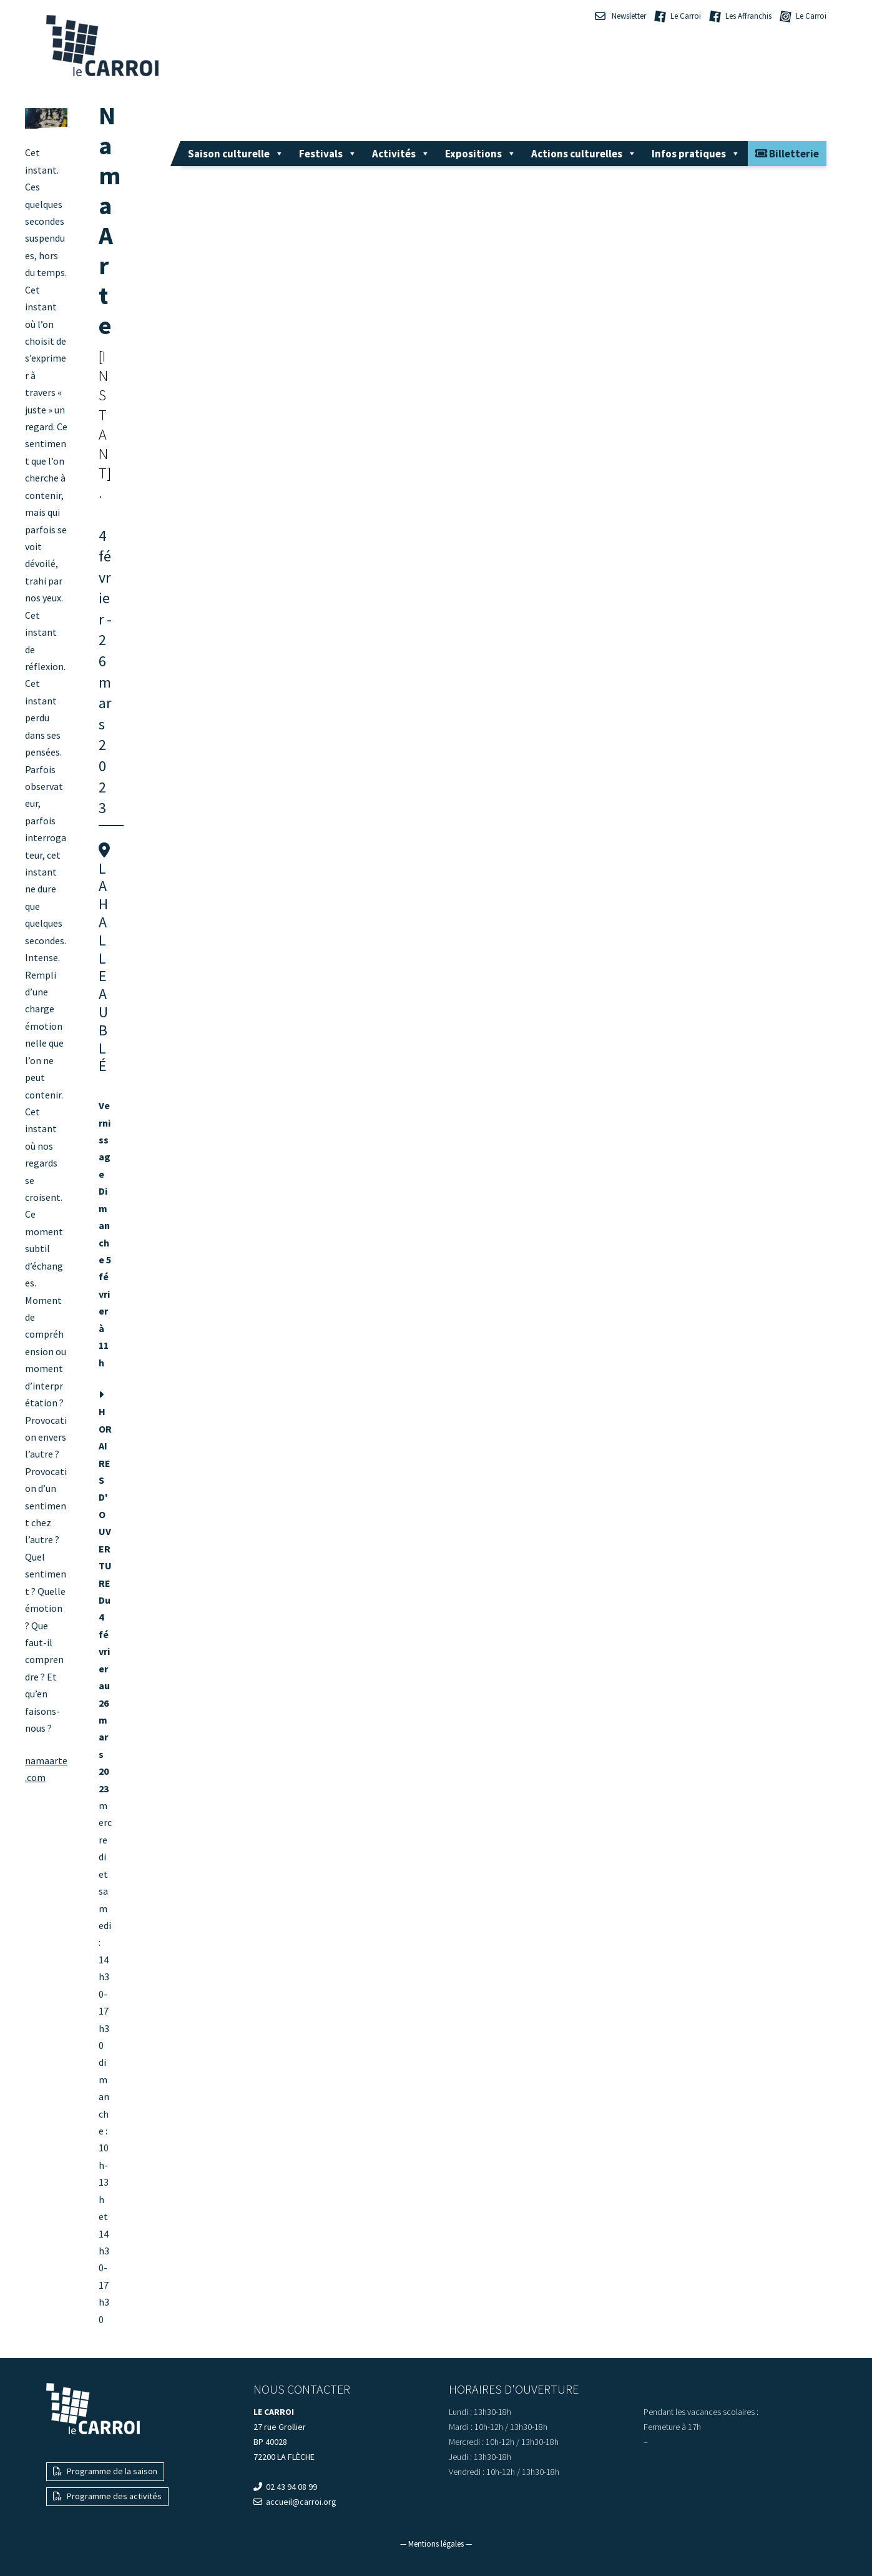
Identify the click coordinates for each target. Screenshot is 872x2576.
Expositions (480, 153)
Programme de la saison (105, 2471)
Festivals (328, 153)
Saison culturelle (236, 153)
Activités (401, 153)
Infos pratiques (696, 153)
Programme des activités (107, 2496)
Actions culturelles (584, 153)
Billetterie (787, 153)
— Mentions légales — (436, 2544)
